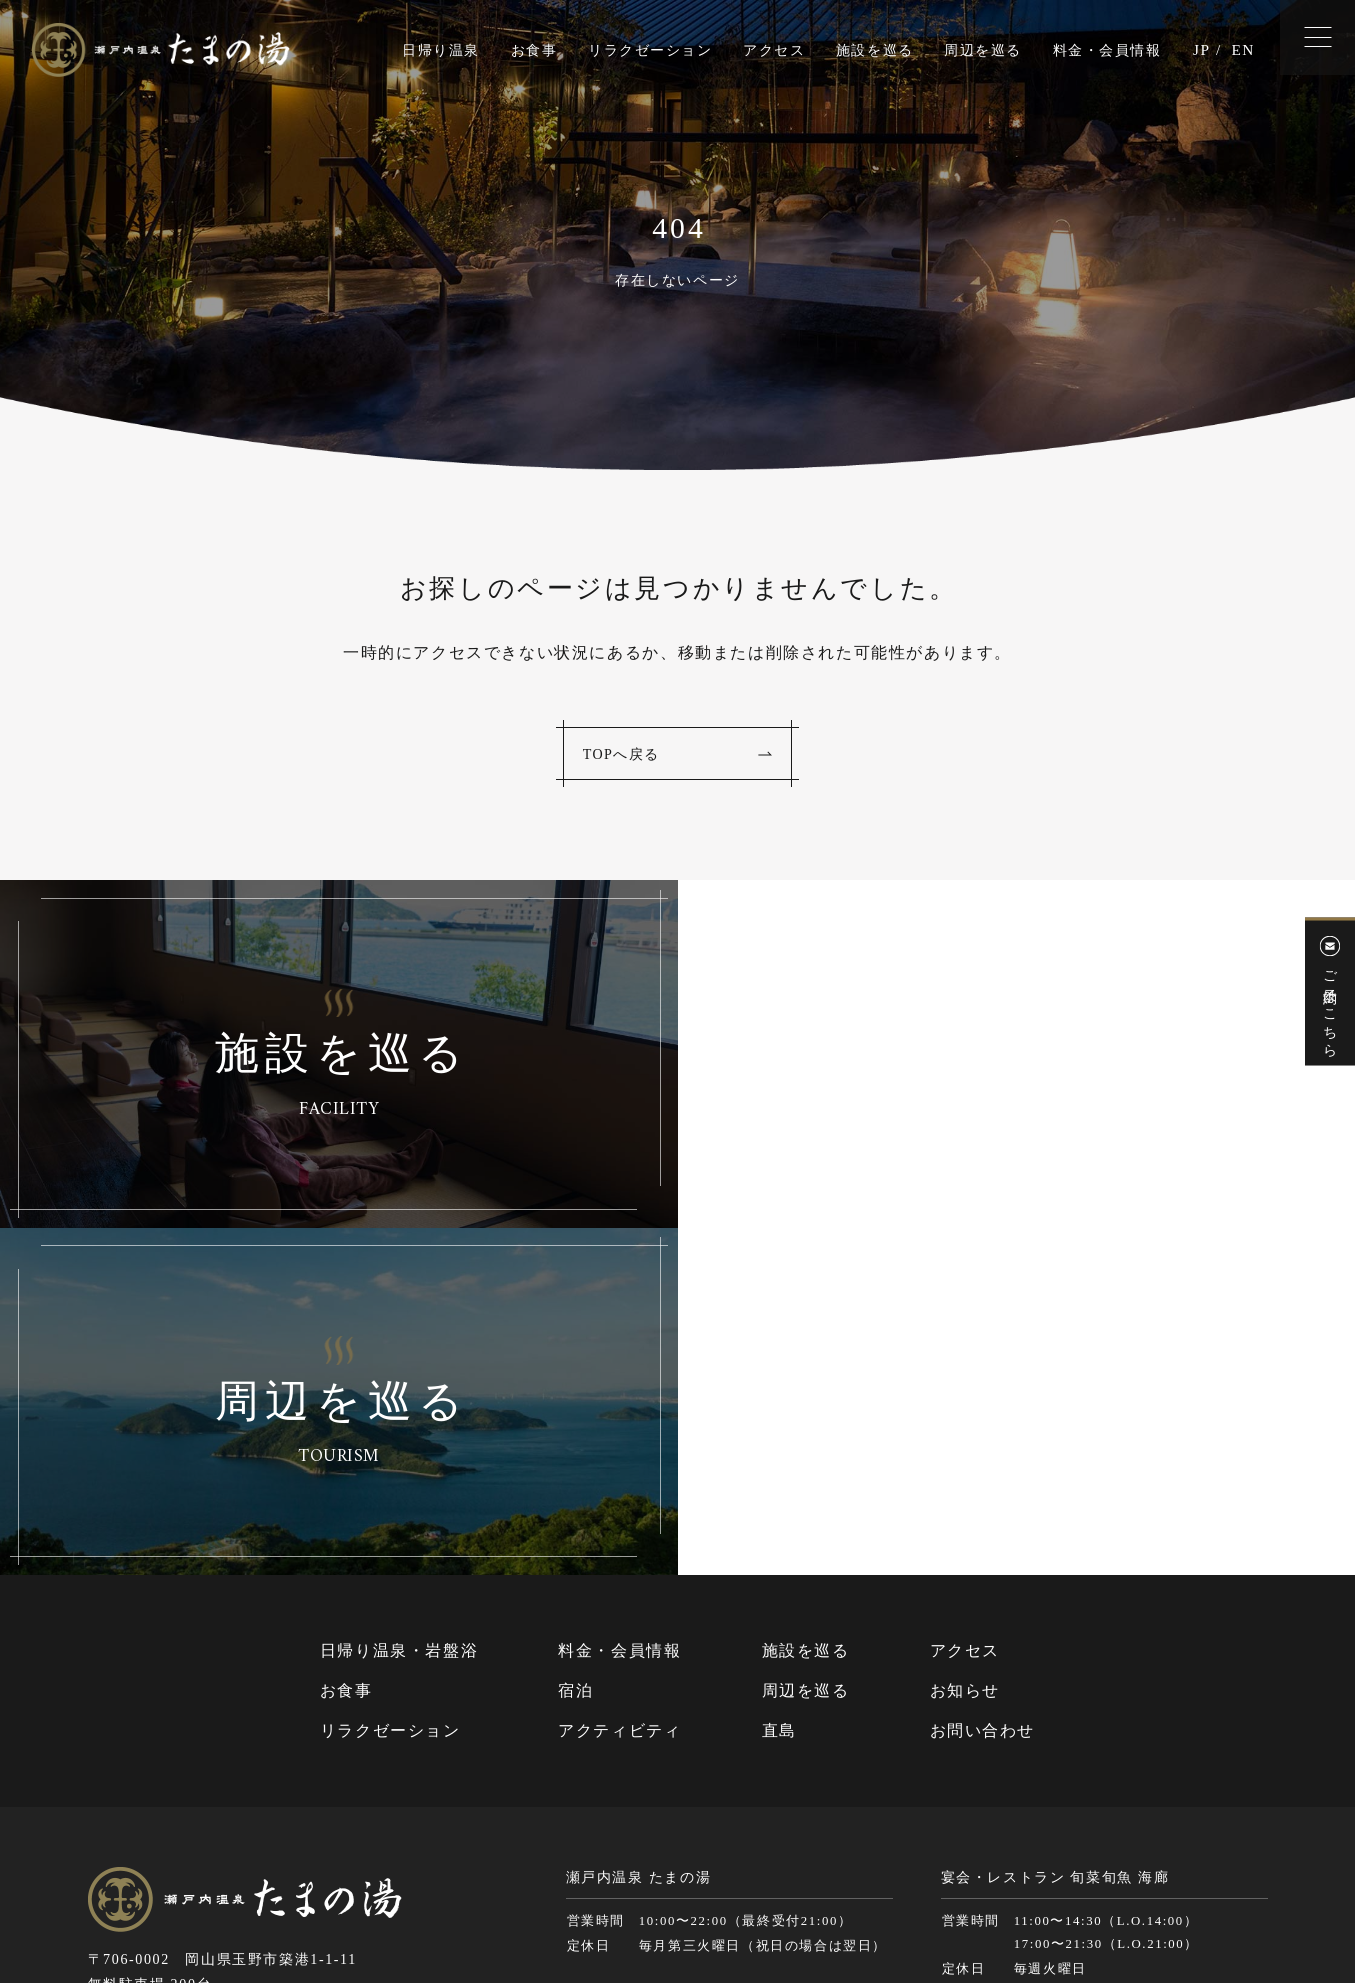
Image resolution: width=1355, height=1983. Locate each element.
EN (1242, 50)
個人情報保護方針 (894, 1891)
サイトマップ (783, 1891)
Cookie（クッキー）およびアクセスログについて (1116, 1891)
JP (1200, 50)
